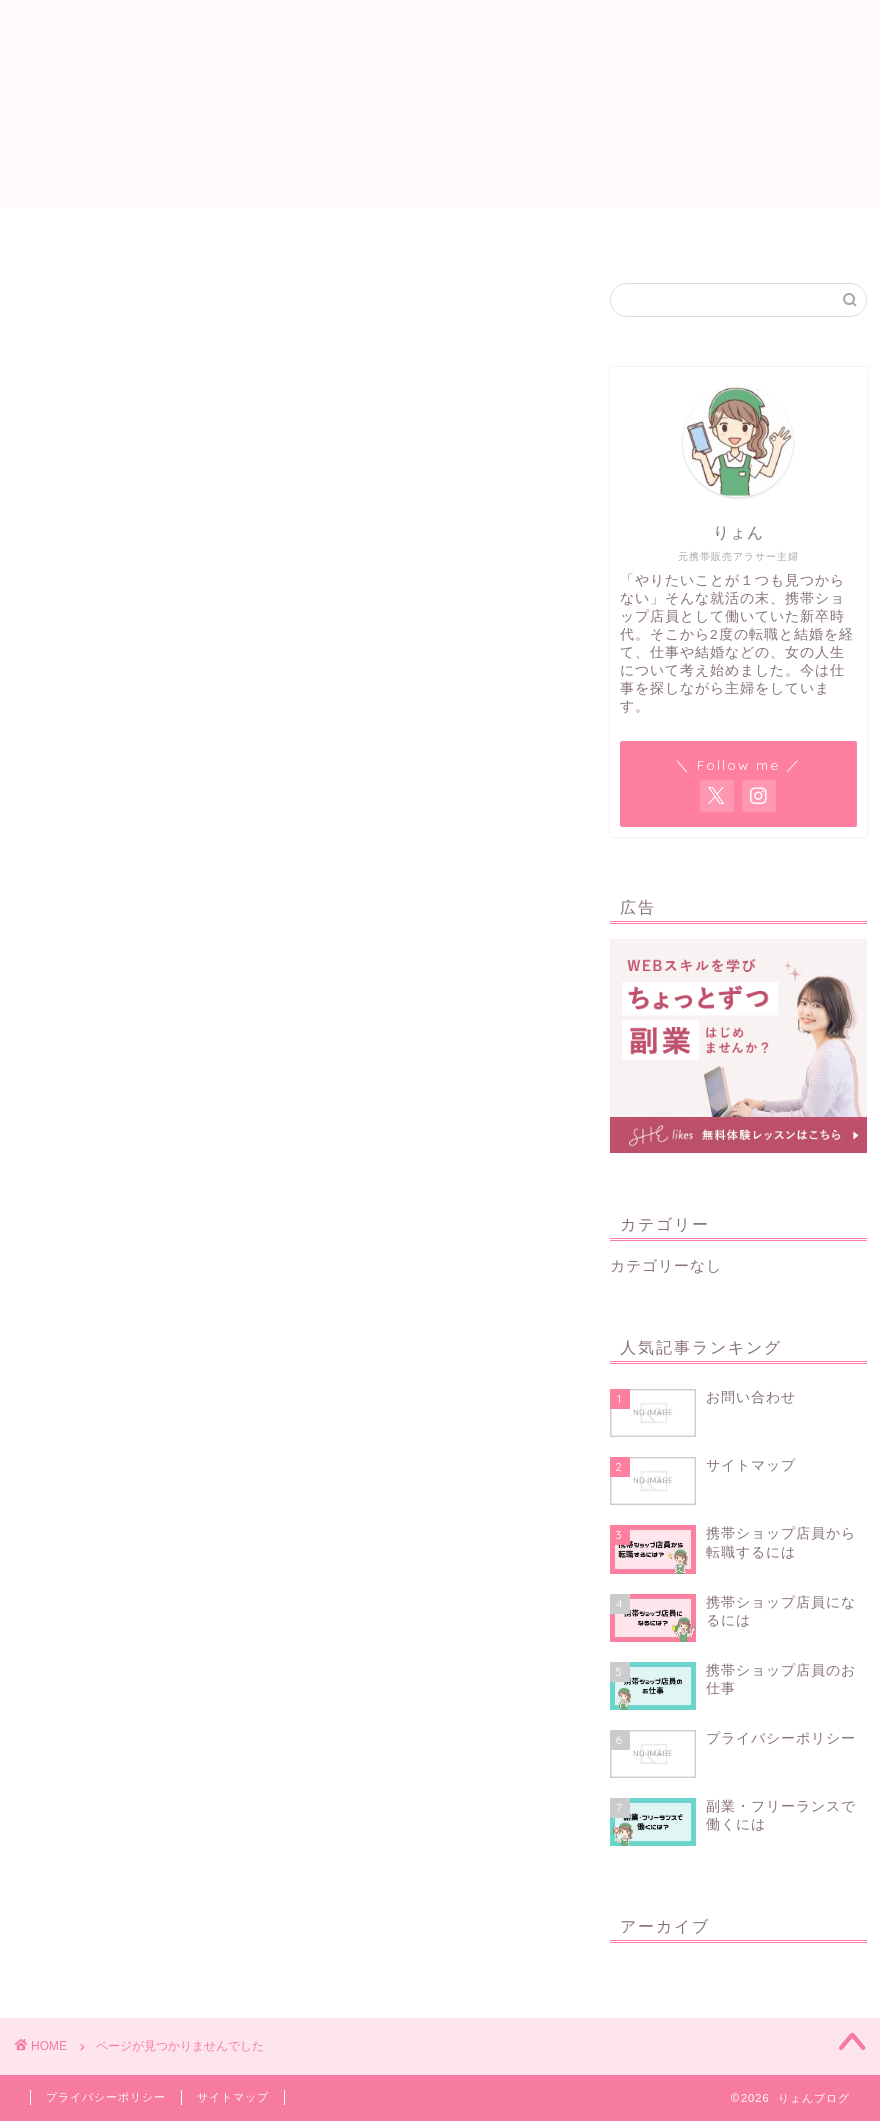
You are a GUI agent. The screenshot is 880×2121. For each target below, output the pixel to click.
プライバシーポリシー (106, 2097)
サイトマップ (343, 231)
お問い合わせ (635, 231)
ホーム (221, 231)
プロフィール (489, 231)
